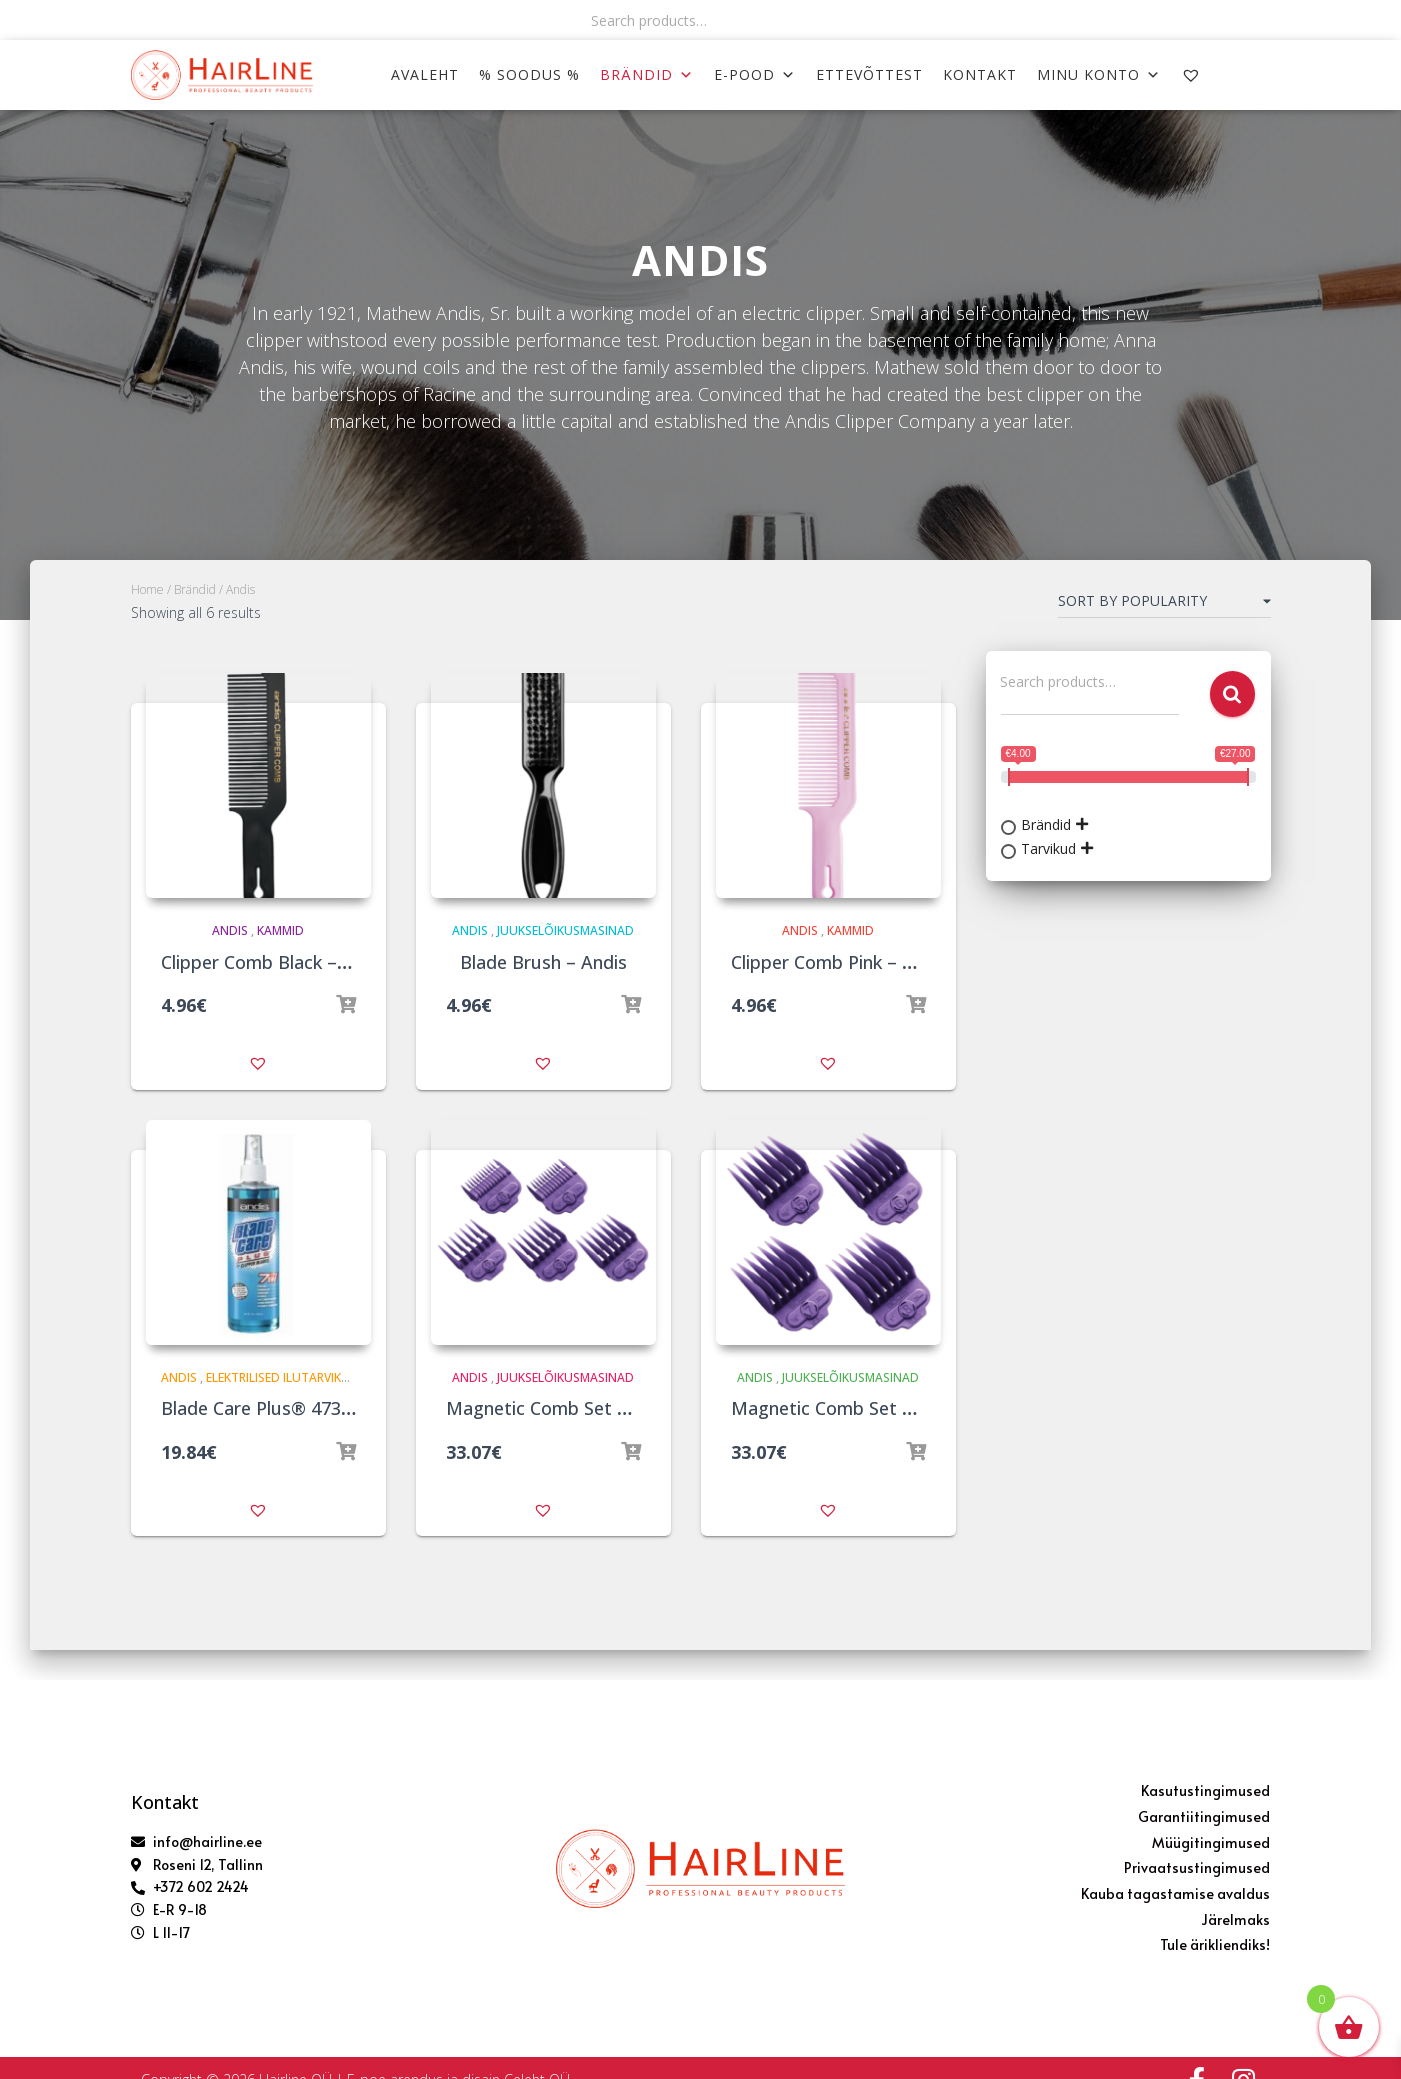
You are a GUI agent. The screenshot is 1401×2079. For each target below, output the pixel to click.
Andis (230, 930)
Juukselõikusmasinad (565, 930)
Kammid (280, 930)
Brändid (647, 74)
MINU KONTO (1099, 74)
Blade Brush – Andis (543, 962)
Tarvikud (1048, 848)
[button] (258, 1063)
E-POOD (755, 74)
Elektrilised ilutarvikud (282, 1377)
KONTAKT (980, 74)
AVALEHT (425, 74)
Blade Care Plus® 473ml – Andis (294, 1408)
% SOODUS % (529, 74)
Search (1232, 694)
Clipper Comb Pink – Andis (840, 962)
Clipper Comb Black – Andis (275, 962)
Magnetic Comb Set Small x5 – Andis (600, 1408)
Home (147, 589)
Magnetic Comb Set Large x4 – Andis (886, 1408)
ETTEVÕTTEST (869, 74)
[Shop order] (1164, 605)
